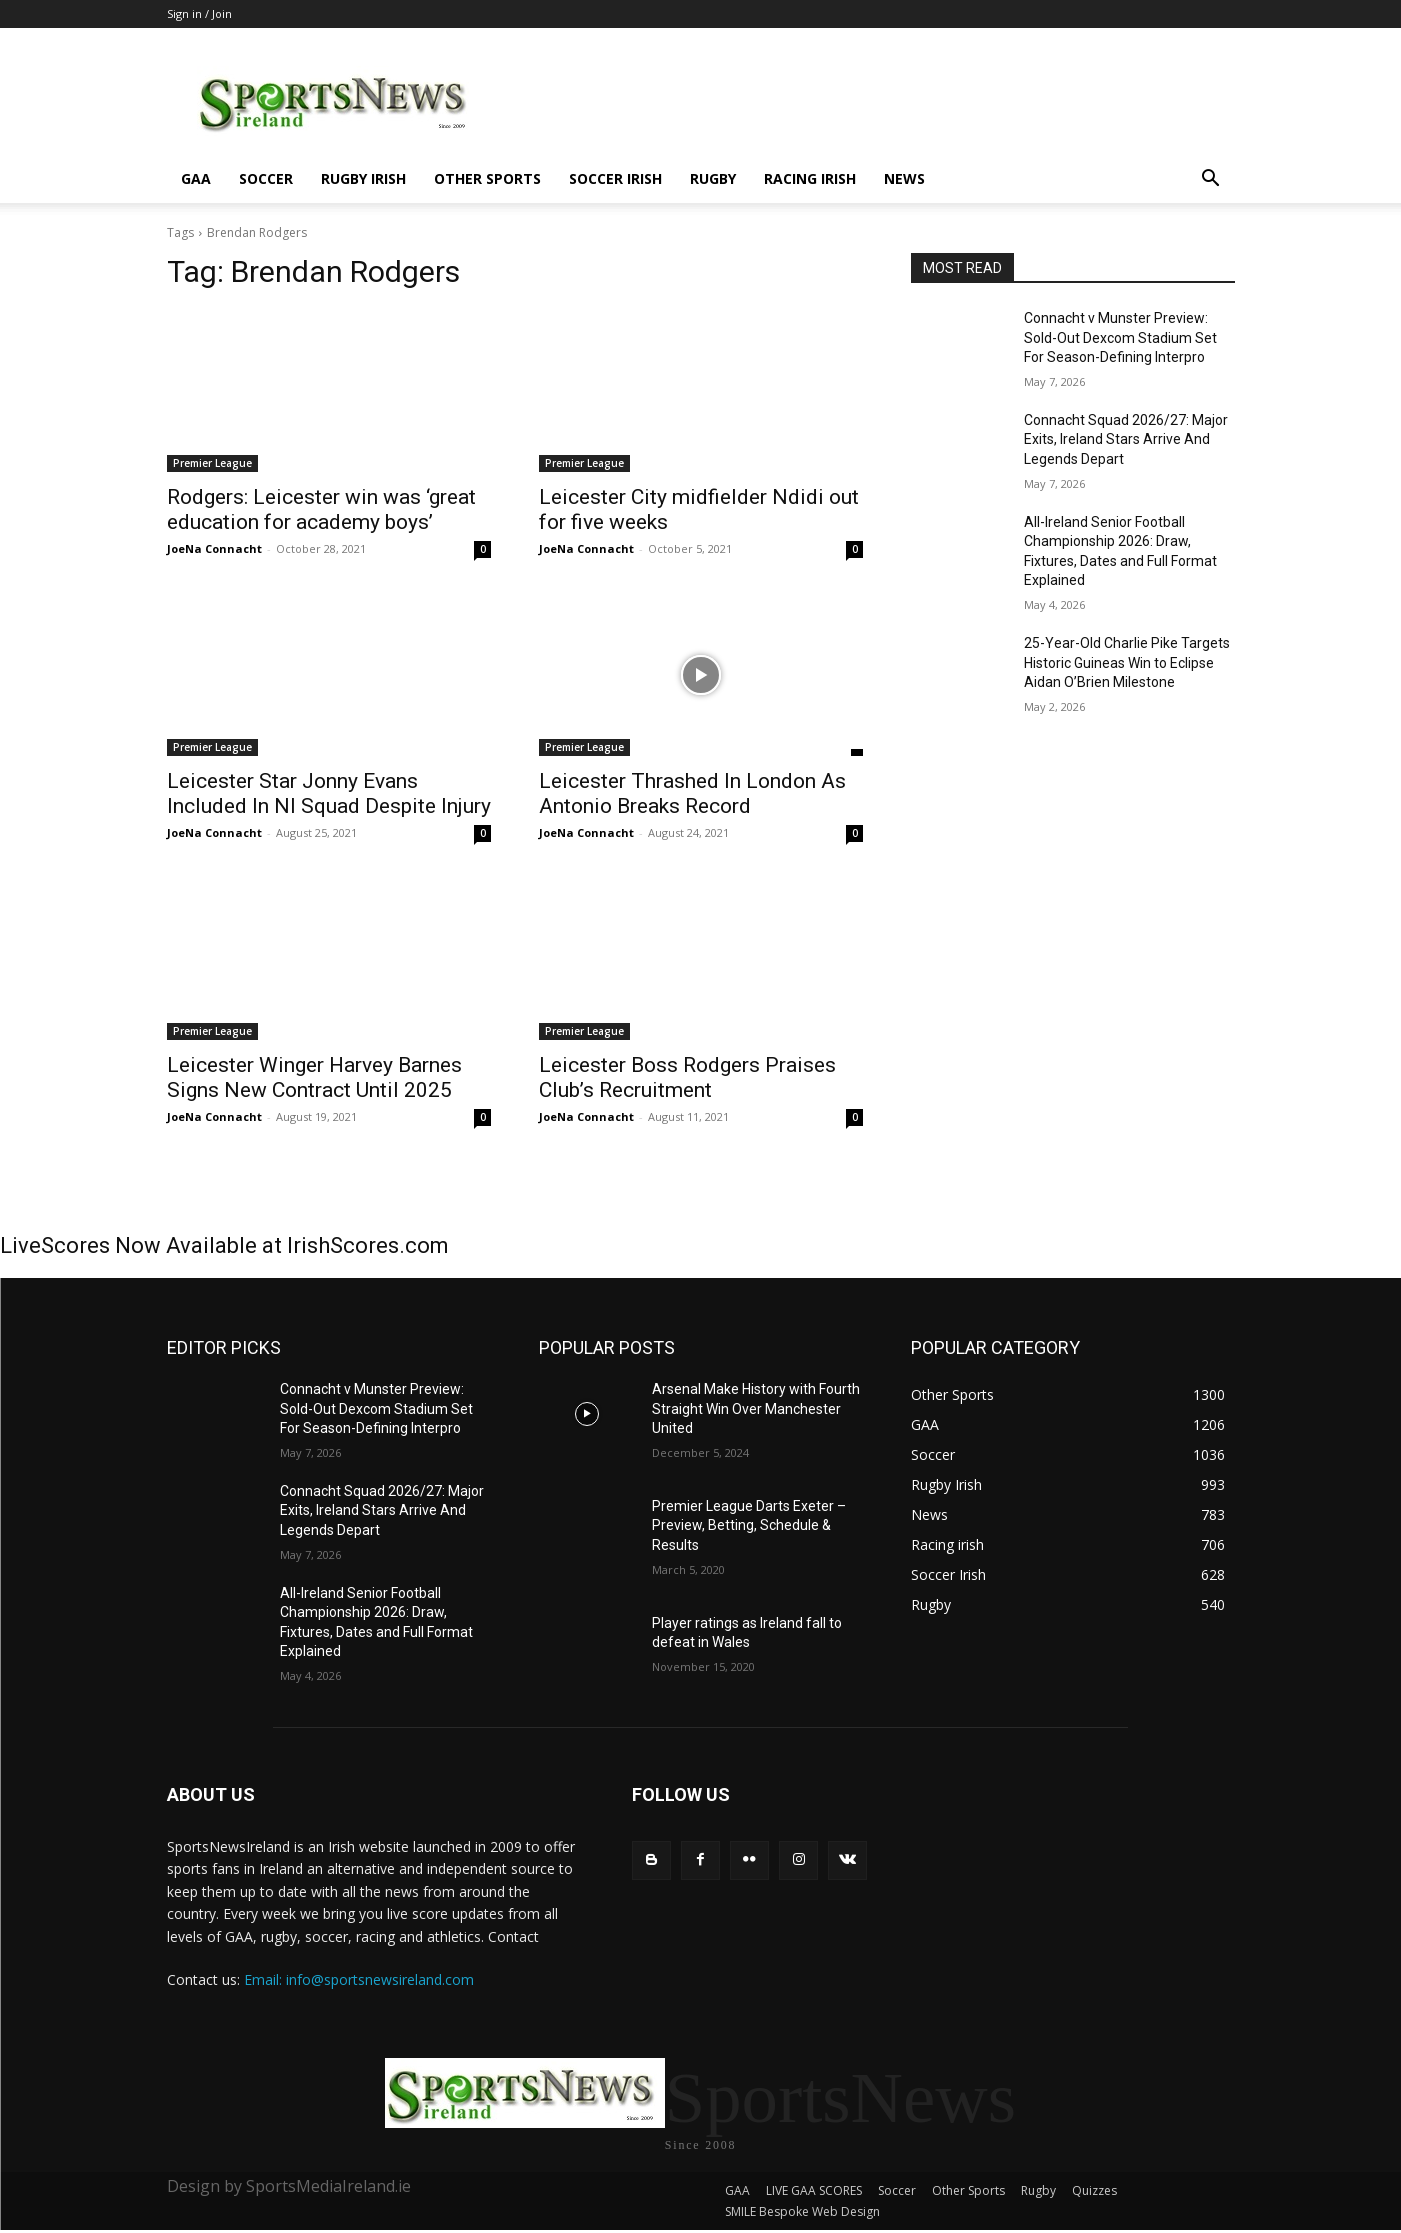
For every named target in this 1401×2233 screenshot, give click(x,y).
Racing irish (810, 178)
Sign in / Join (199, 13)
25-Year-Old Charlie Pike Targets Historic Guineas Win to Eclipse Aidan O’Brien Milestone (1127, 662)
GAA (196, 178)
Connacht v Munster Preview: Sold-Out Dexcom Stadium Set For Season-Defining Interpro (1120, 337)
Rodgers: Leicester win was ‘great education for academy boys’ (321, 509)
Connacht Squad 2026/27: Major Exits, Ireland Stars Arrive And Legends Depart (1126, 439)
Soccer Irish (615, 178)
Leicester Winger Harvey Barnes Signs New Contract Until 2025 (314, 1077)
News (904, 178)
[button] (1211, 180)
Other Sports (487, 178)
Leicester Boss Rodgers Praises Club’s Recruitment (687, 1077)
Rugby (713, 178)
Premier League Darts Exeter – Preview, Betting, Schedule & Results (749, 1525)
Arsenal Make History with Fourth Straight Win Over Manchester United (756, 1408)
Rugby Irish (363, 178)
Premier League (212, 463)
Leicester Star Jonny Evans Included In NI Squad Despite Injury (329, 793)
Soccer (266, 178)
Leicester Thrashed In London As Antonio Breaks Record (692, 793)
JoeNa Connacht (214, 548)
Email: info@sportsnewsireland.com (359, 1979)
